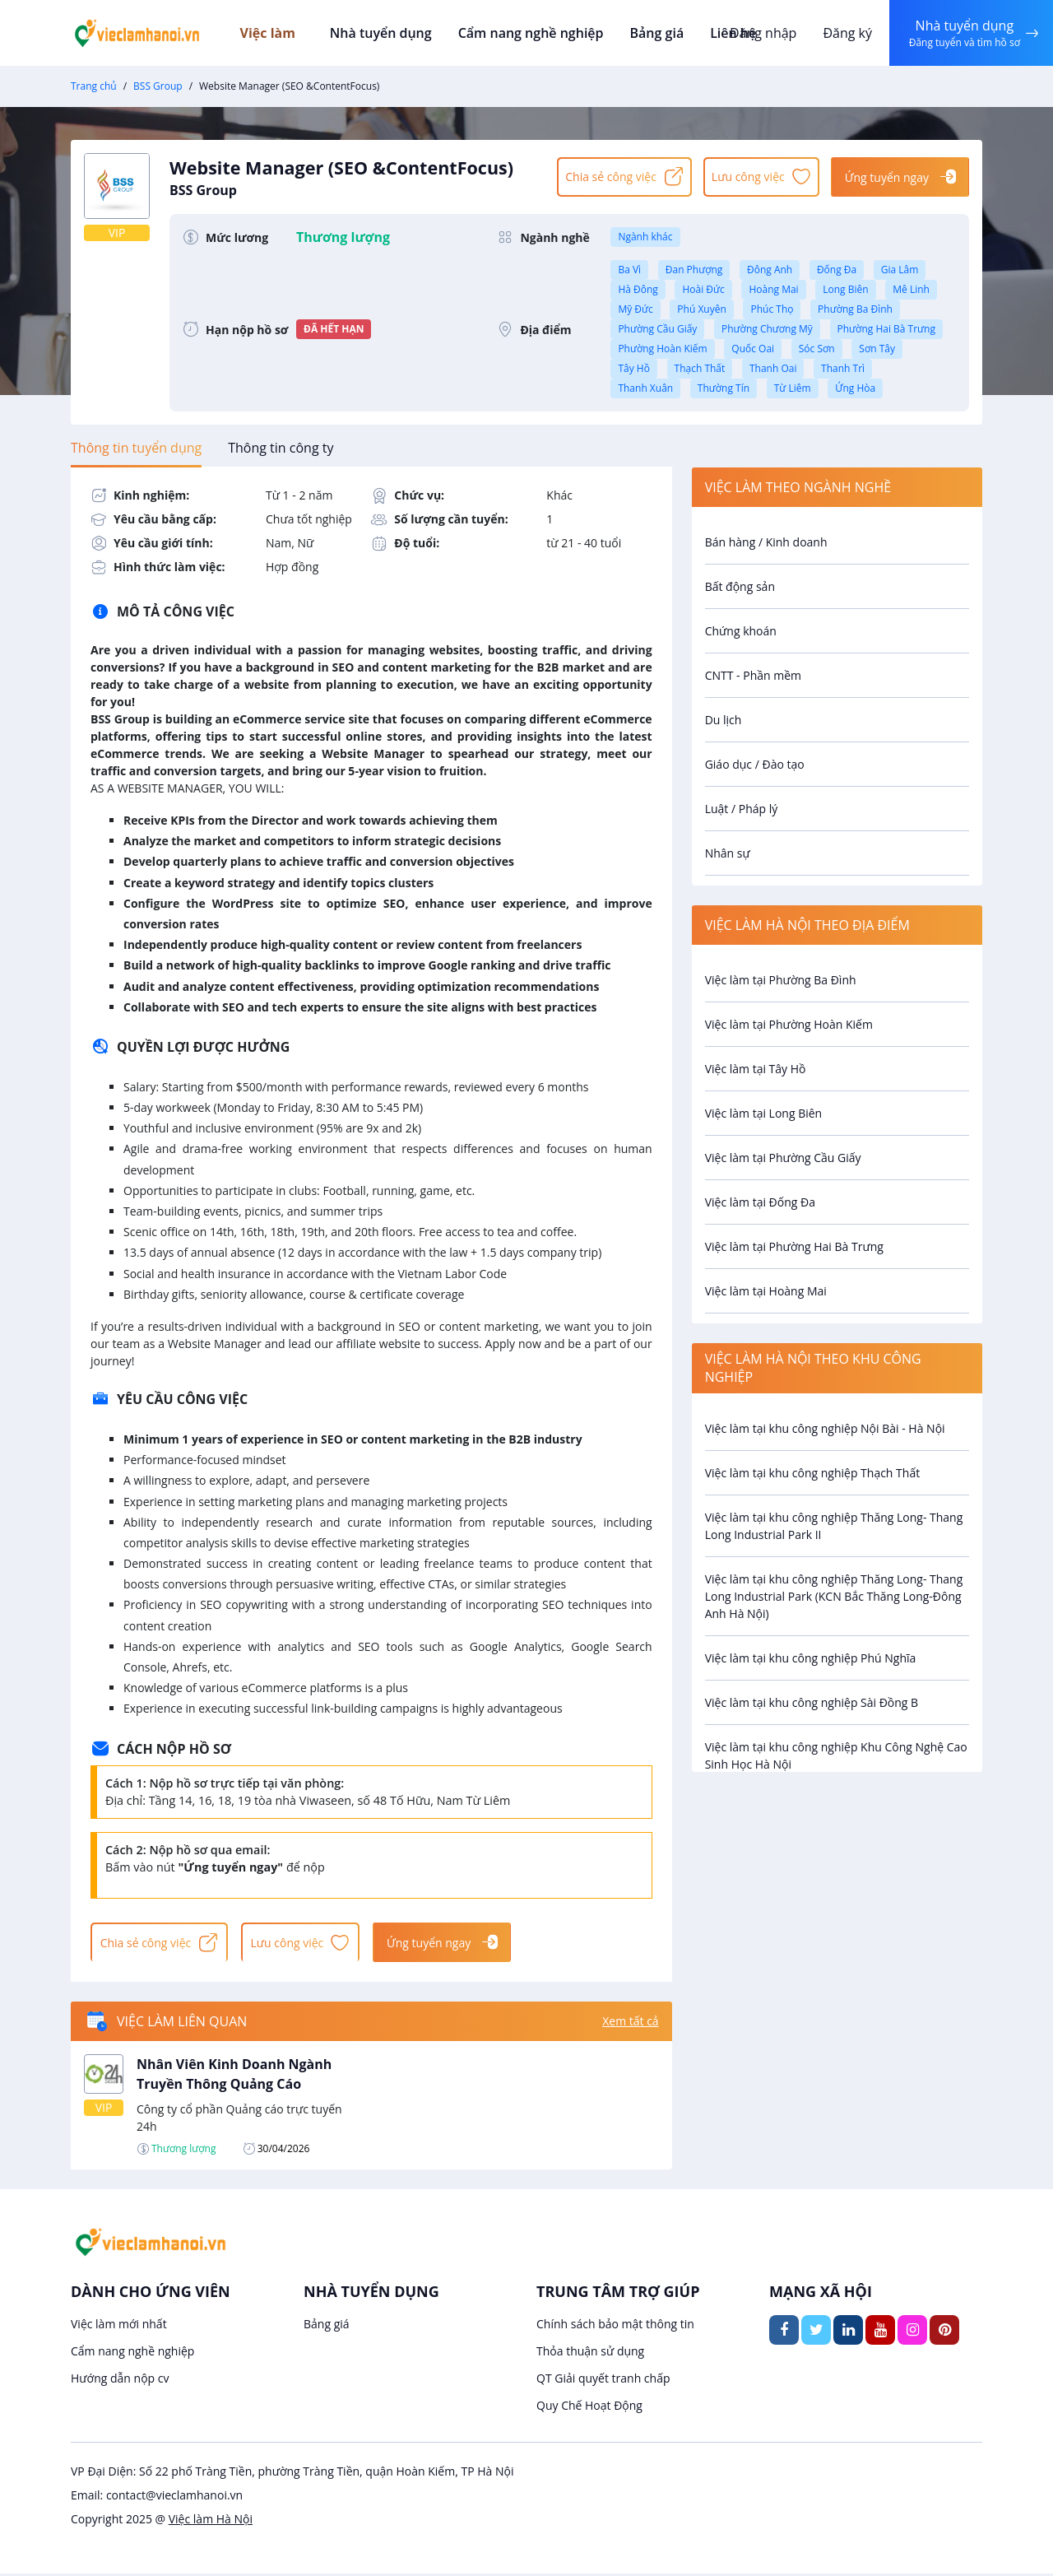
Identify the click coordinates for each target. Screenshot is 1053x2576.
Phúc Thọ (771, 309)
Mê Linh (911, 289)
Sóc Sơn (817, 349)
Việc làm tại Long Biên (764, 1113)
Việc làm (280, 33)
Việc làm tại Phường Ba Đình (780, 980)
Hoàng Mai (773, 289)
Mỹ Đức (635, 309)
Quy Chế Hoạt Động (589, 2408)
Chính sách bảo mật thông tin (615, 2326)
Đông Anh (769, 270)
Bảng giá (654, 33)
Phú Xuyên (701, 309)
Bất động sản (740, 586)
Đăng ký (845, 33)
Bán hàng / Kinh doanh (766, 542)
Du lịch (723, 720)
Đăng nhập (760, 33)
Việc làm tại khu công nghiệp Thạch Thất (813, 1473)
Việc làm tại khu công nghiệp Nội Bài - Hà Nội (825, 1428)
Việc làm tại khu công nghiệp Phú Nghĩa (810, 1658)
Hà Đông (637, 289)
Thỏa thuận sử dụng (590, 2353)
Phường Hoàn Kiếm (662, 349)
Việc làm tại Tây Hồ (755, 1068)
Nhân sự (727, 853)
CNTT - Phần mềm (753, 675)
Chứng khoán (741, 631)
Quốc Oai (752, 349)
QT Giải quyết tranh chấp (603, 2380)
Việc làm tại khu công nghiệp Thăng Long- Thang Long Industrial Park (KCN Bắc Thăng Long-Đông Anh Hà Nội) (834, 1596)
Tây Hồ (633, 368)
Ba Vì (629, 270)
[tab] (136, 447)
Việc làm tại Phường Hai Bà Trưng (794, 1246)
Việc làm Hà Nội (211, 2521)
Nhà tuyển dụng (385, 33)
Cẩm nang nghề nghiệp (530, 33)
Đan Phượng (694, 270)
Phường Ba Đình (855, 309)
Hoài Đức (703, 289)
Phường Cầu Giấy (657, 329)
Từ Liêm (792, 388)
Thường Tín (723, 388)
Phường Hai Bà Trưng (886, 329)
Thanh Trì (843, 368)
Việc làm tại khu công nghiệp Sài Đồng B (812, 1702)
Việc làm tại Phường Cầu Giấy (783, 1157)
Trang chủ (94, 86)
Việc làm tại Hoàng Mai (766, 1291)
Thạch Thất (700, 368)
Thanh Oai (773, 368)
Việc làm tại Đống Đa (760, 1202)
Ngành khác (645, 237)
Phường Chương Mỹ (767, 329)
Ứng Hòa (855, 388)
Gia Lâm (900, 270)
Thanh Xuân (645, 388)
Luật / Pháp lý (741, 808)
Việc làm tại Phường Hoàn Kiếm (789, 1024)
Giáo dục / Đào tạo (755, 764)
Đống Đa (836, 270)
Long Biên (845, 289)
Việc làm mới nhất (119, 2326)
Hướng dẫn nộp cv (120, 2380)
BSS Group (158, 86)
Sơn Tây (877, 349)
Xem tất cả (630, 2024)
